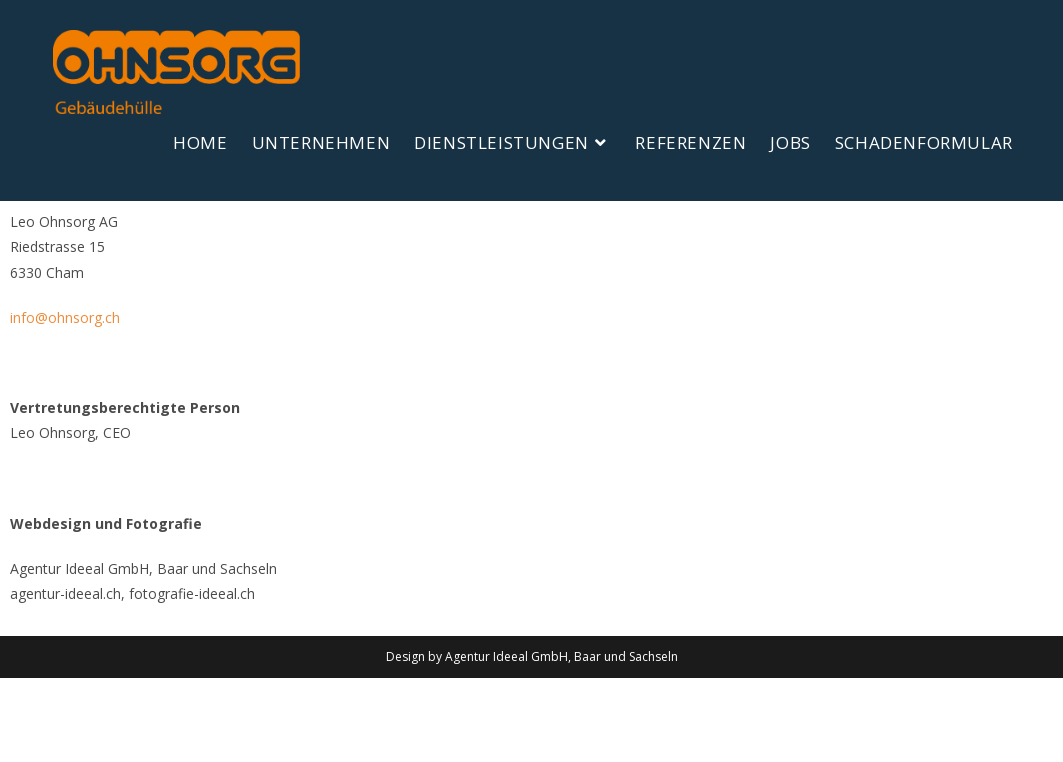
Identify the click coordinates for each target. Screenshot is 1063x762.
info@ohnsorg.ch (65, 401)
